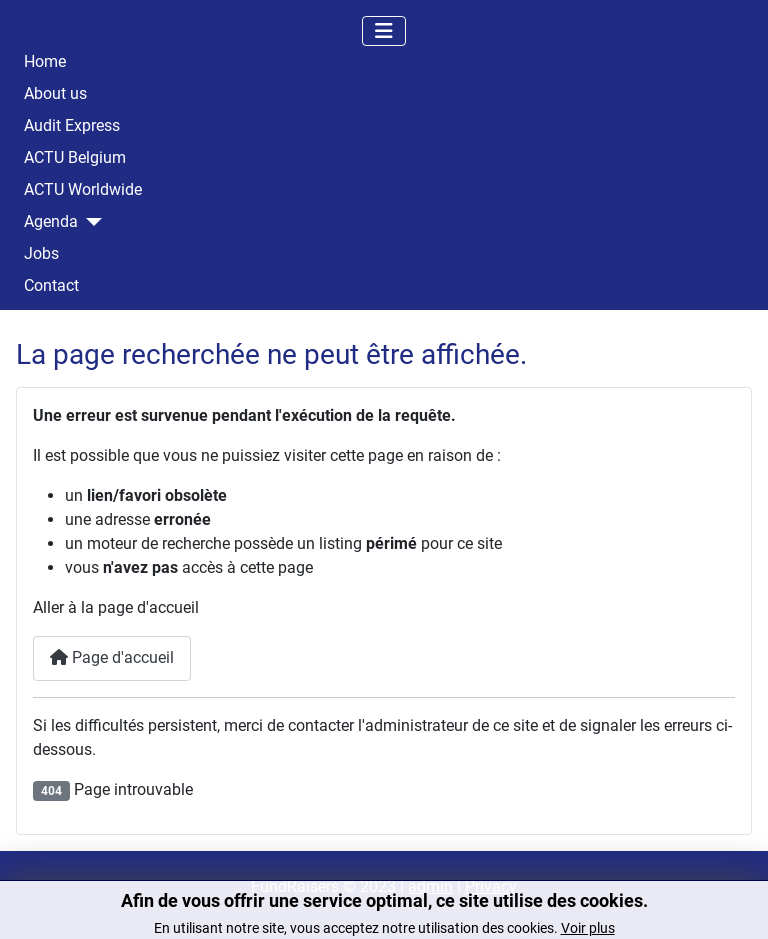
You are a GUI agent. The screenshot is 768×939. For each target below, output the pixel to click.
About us (55, 94)
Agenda (51, 222)
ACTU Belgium (75, 158)
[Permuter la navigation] (384, 31)
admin (430, 886)
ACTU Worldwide (83, 190)
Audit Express (72, 126)
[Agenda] (90, 222)
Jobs (41, 254)
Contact (51, 286)
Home (45, 62)
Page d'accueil (112, 657)
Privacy (491, 886)
